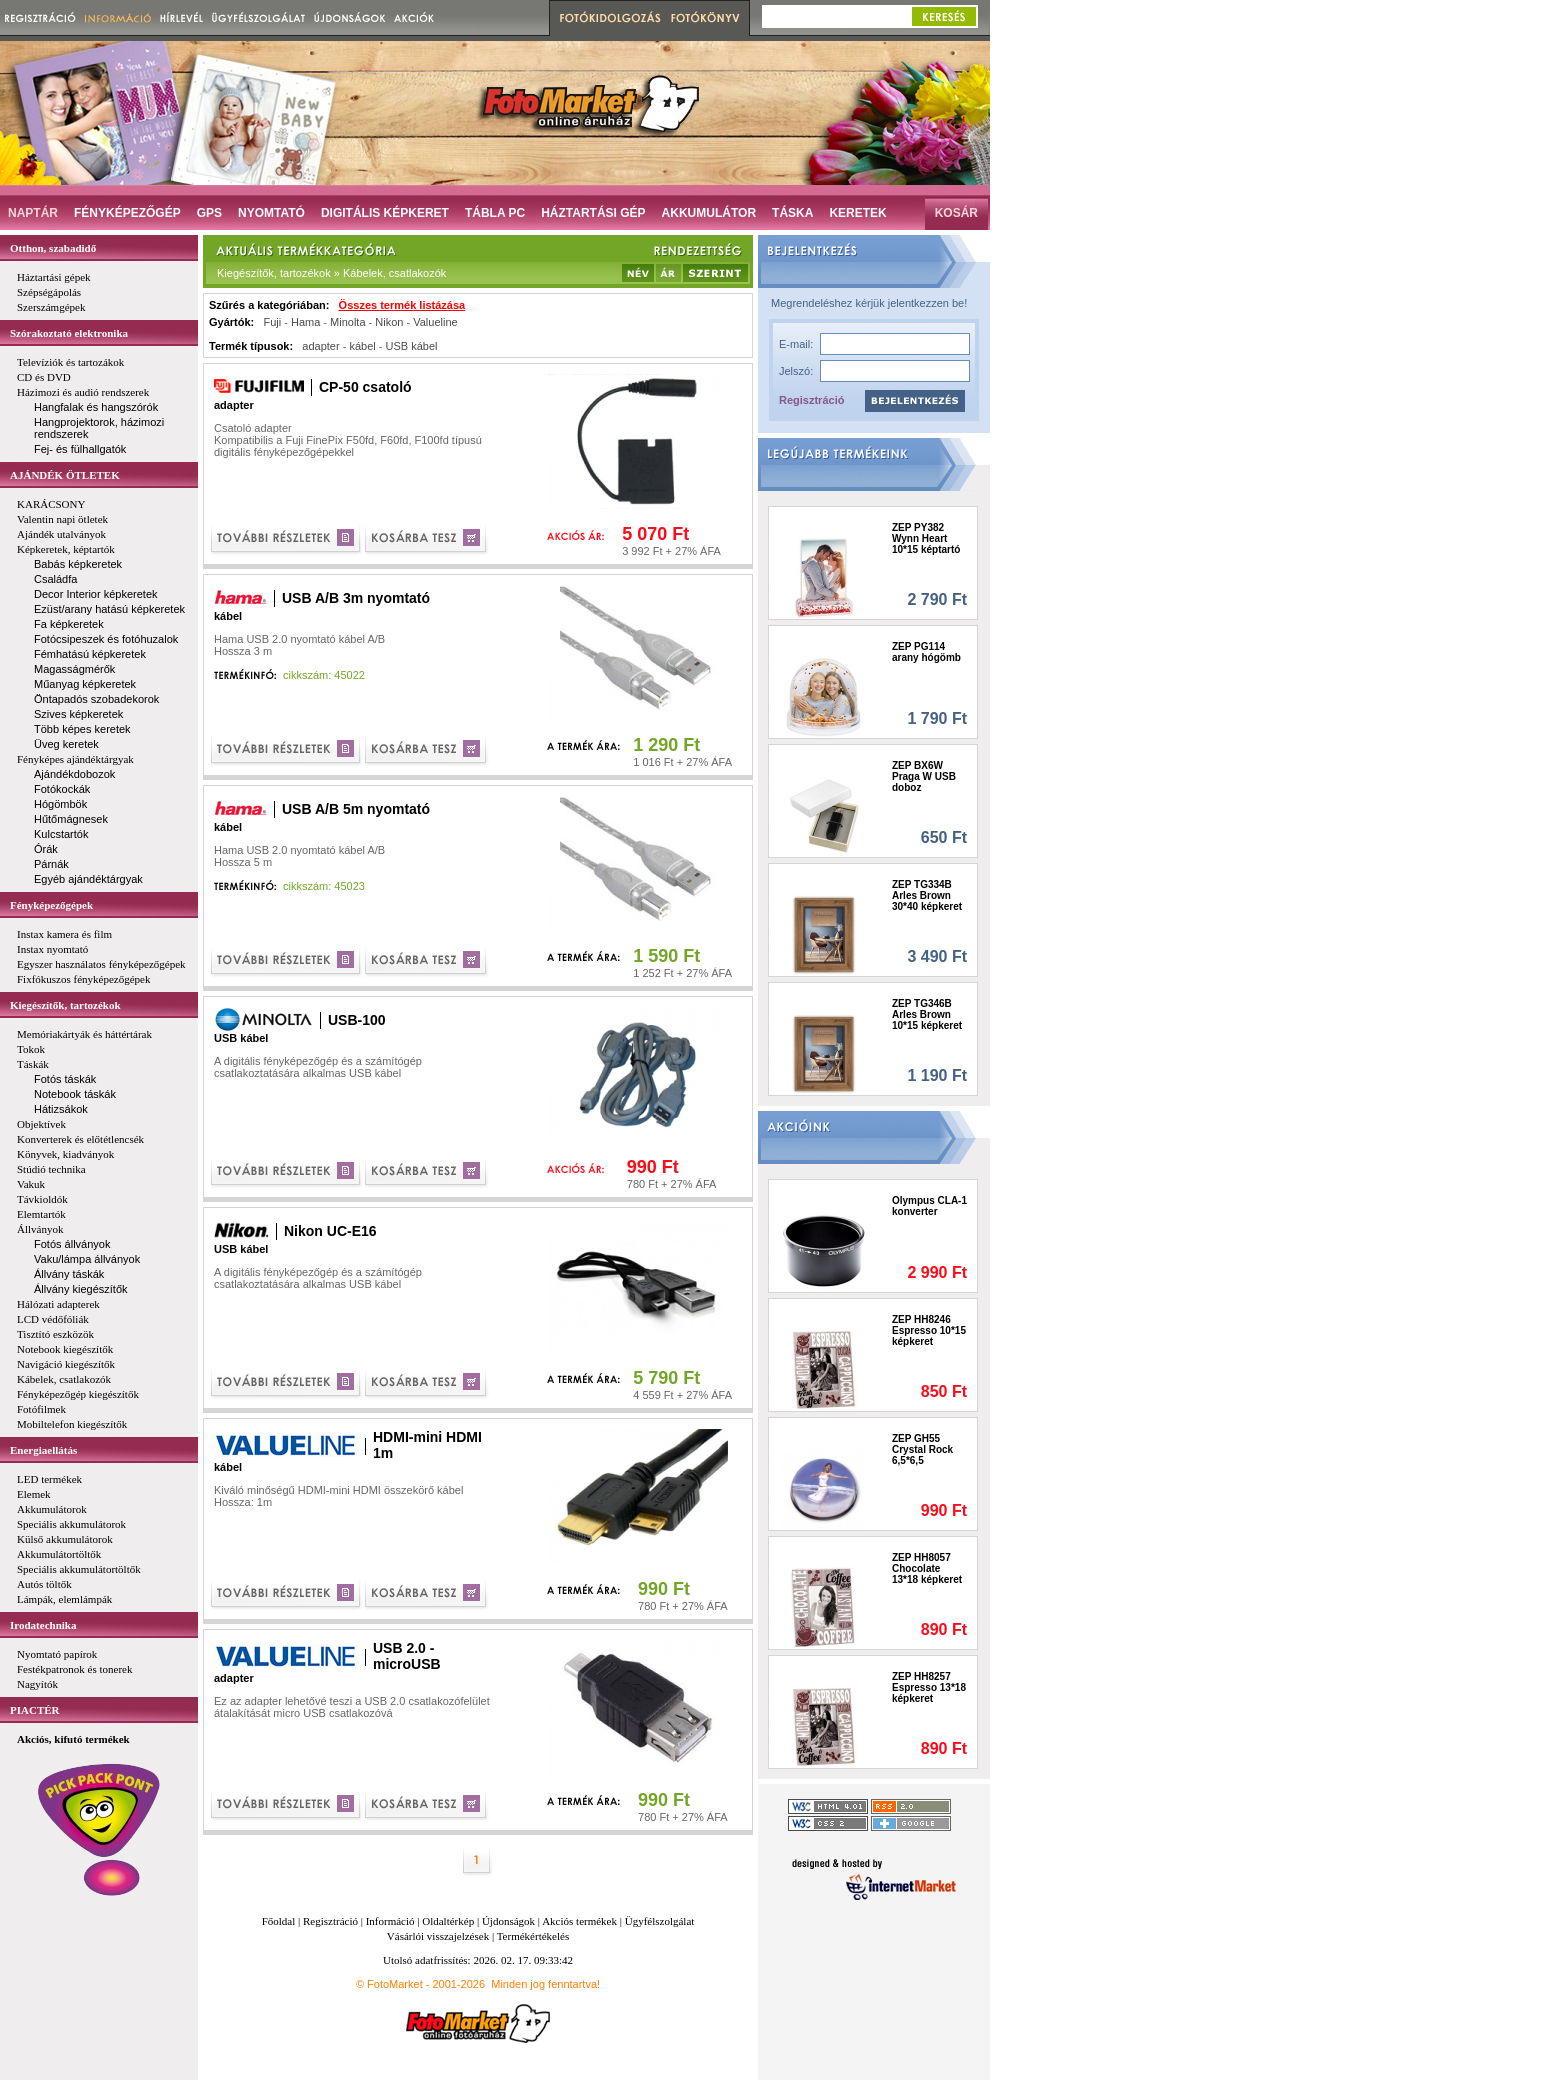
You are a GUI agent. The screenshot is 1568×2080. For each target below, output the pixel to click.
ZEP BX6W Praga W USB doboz (924, 776)
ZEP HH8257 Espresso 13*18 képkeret (929, 1687)
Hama (305, 322)
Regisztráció (811, 400)
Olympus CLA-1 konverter (929, 1206)
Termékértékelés (533, 1936)
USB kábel (412, 346)
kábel (362, 346)
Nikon (389, 322)
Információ (390, 1921)
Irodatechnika (43, 1625)
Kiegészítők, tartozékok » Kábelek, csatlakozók (331, 273)
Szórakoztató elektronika (69, 333)
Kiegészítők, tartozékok (65, 1005)
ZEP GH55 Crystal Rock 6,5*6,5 (922, 1449)
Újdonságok (508, 1921)
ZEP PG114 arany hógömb (926, 652)
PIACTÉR (35, 1710)
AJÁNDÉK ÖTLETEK (65, 475)
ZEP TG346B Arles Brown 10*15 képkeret (927, 1014)
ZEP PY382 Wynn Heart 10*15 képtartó (926, 538)
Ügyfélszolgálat (660, 1921)
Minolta (347, 322)
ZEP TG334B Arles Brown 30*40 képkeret (927, 895)
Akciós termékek (579, 1921)
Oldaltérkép (448, 1921)
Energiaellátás (43, 1450)
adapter (320, 346)
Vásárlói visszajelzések (438, 1936)
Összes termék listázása (402, 305)
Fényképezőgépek (51, 905)
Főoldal (279, 1921)
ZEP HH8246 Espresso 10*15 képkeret (929, 1330)
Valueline (435, 322)
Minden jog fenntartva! (545, 1984)
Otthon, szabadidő (53, 248)
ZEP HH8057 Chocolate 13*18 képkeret (927, 1568)
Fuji (272, 322)
